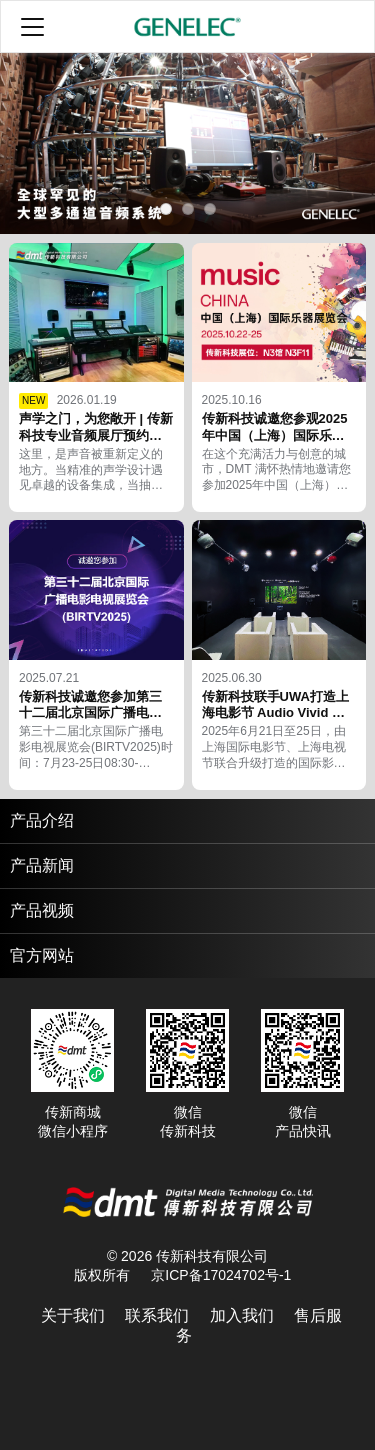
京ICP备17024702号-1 (221, 1275)
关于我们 (73, 1315)
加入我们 (242, 1315)
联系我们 (157, 1315)
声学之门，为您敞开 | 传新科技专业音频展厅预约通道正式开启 (96, 435)
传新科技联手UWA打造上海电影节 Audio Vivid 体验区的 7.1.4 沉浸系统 (275, 713)
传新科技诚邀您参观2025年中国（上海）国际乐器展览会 (275, 435)
